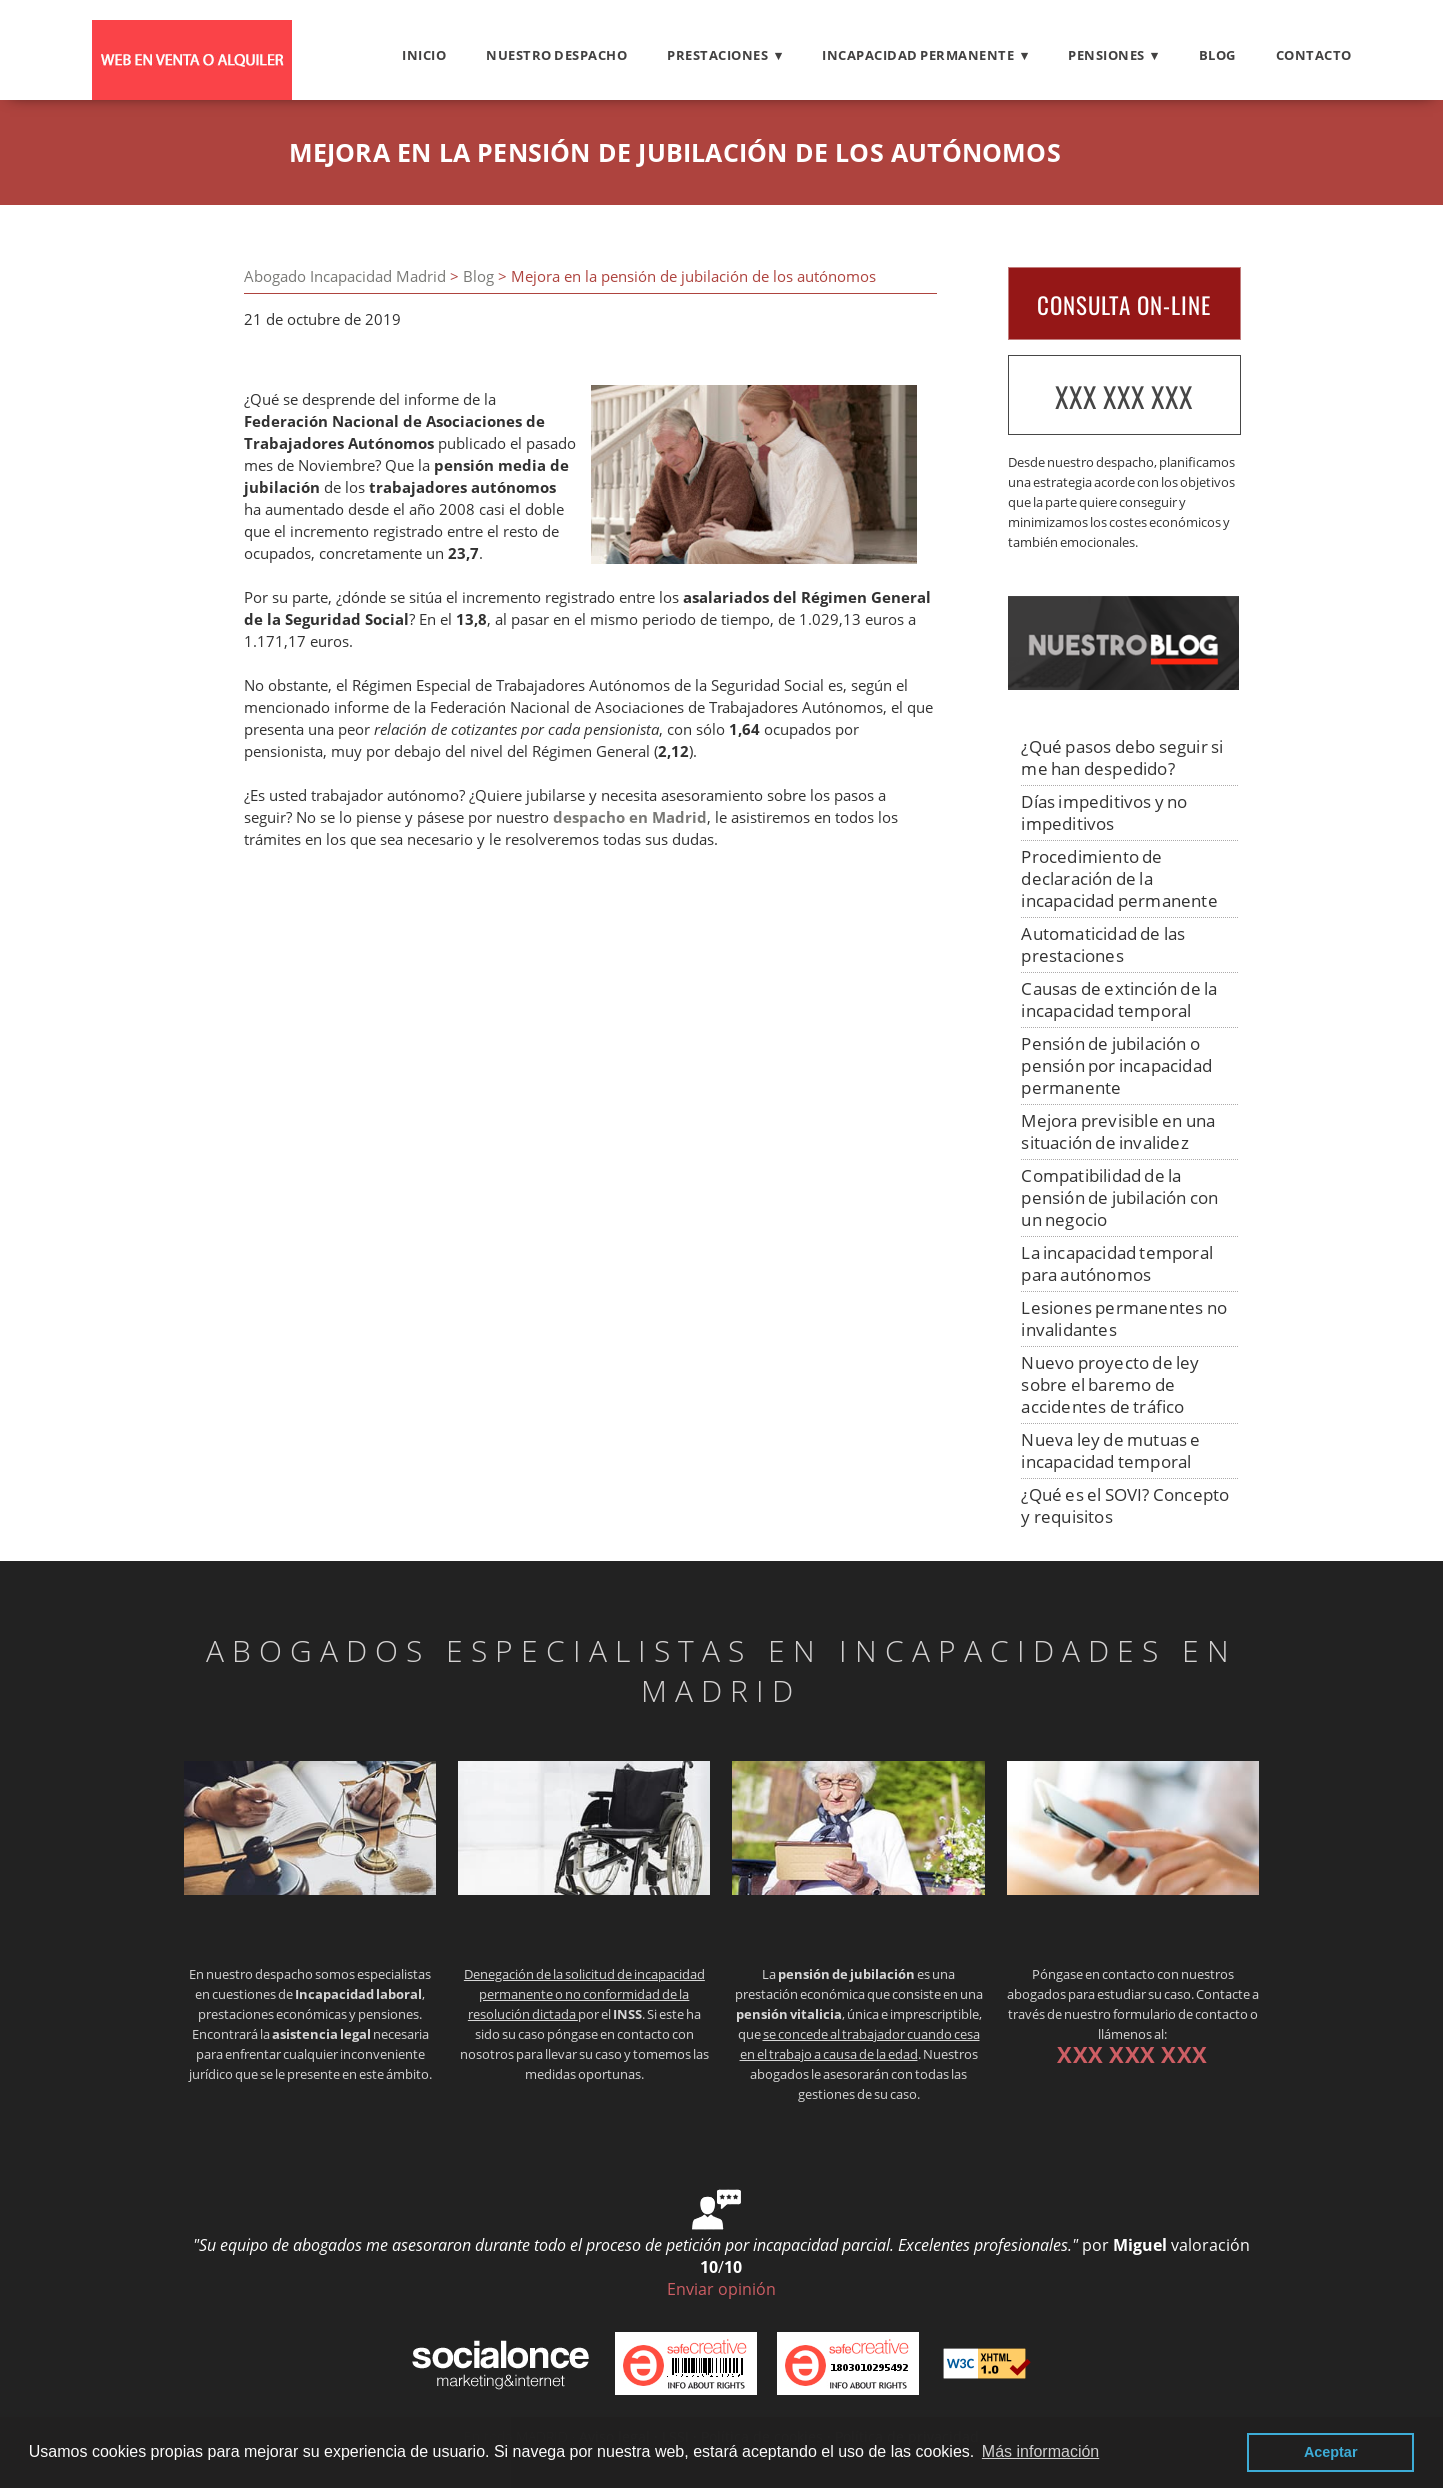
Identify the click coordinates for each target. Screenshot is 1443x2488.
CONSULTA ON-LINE (1124, 305)
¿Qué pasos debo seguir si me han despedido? (1122, 757)
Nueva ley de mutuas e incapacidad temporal (1110, 1450)
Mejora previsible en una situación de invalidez (1118, 1131)
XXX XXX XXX (1124, 396)
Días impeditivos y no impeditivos (1104, 812)
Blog (1217, 55)
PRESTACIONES (717, 55)
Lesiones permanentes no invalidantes (1124, 1318)
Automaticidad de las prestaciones (1103, 944)
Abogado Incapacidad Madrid (345, 276)
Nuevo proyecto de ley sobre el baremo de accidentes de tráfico (1110, 1384)
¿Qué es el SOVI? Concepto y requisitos (1125, 1505)
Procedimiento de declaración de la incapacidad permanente (1119, 878)
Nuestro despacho (556, 55)
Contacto (1314, 55)
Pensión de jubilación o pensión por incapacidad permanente (1116, 1065)
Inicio (424, 55)
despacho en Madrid (630, 817)
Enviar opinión (721, 2289)
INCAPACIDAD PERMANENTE (918, 55)
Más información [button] (1040, 2451)
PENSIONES (1106, 55)
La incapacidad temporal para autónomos (1117, 1263)
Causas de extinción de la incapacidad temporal (1119, 999)
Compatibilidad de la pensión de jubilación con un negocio (1119, 1197)
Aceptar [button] (1331, 2452)
